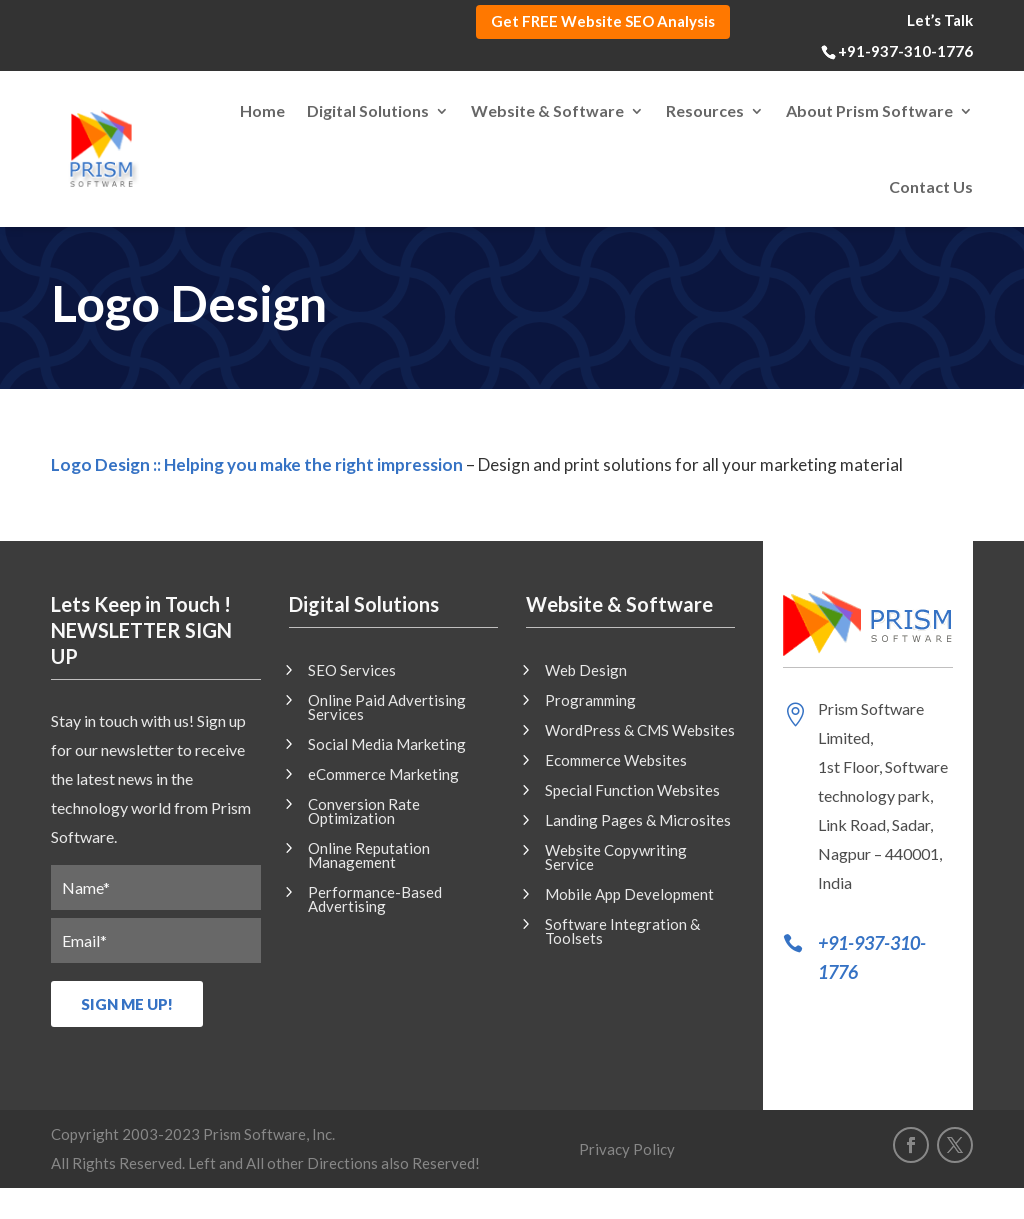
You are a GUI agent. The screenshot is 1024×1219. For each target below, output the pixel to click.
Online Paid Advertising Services (387, 708)
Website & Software (547, 110)
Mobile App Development (629, 895)
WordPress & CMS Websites (640, 731)
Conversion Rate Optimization (364, 812)
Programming (590, 701)
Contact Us (931, 186)
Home (262, 110)
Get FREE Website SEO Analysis (603, 21)
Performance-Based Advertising (375, 900)
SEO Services (352, 671)
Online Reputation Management (369, 856)
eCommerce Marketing (383, 775)
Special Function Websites (632, 791)
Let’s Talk (940, 21)
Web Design (586, 671)
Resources (705, 110)
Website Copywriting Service (616, 858)
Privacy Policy (627, 1150)
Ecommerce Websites (616, 761)
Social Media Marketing (387, 745)
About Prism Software (869, 110)
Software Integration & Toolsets (622, 932)
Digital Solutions (368, 110)
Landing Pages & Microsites (638, 821)
